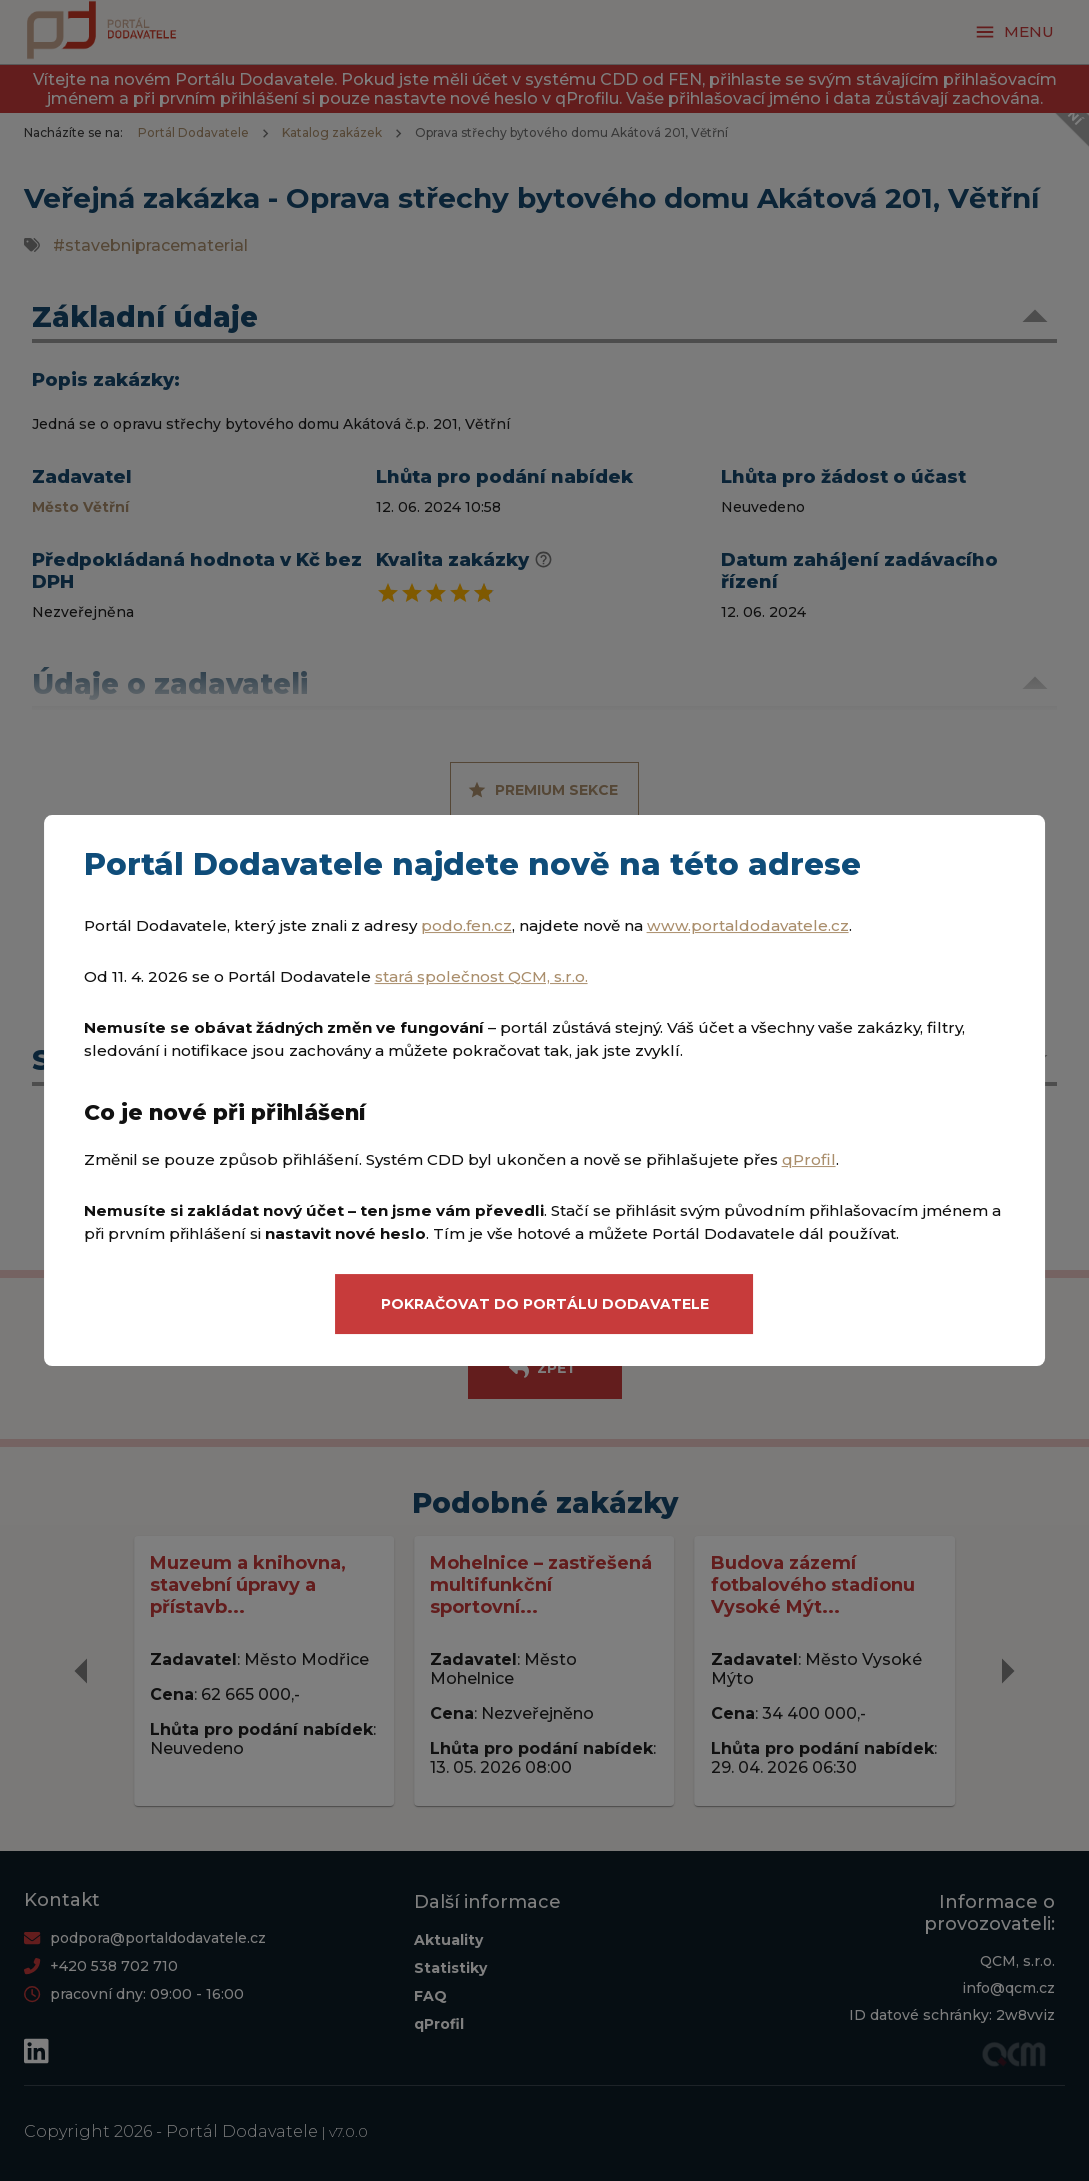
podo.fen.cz (466, 925)
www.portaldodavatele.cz (748, 925)
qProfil (809, 1159)
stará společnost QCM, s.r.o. (481, 976)
